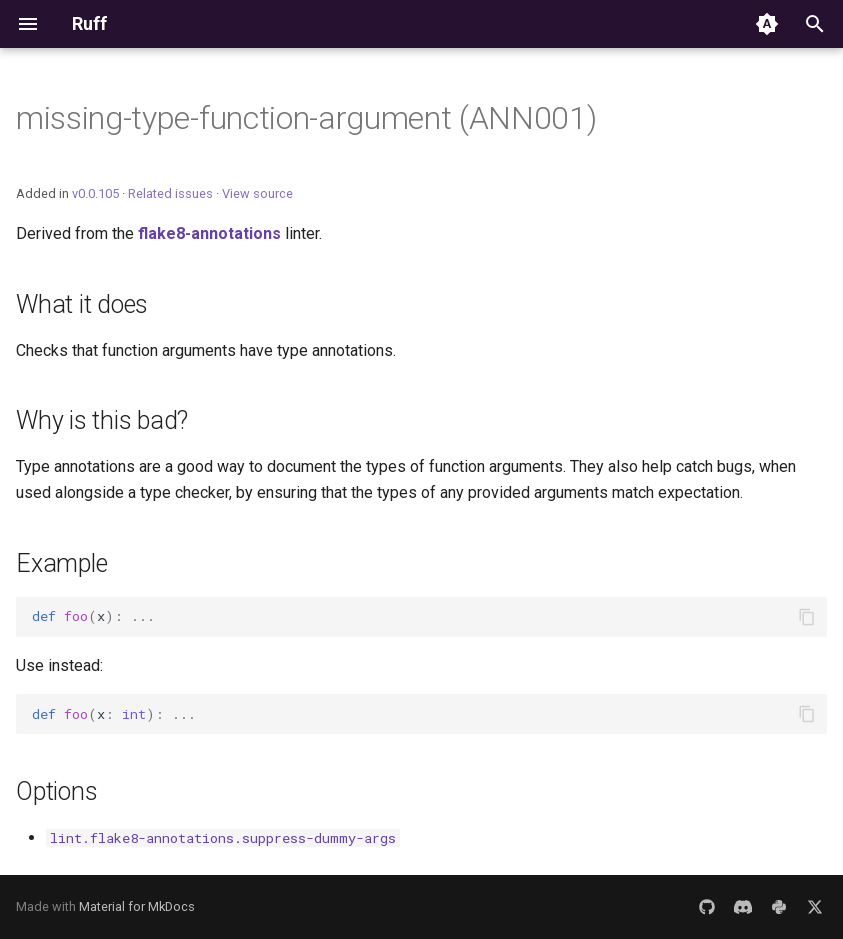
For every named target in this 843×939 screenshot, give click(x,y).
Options (56, 791)
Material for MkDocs (137, 906)
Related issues (170, 193)
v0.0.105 (95, 193)
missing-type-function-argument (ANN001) (306, 118)
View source (257, 193)
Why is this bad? (102, 420)
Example (61, 563)
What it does (82, 304)
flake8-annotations (209, 233)
